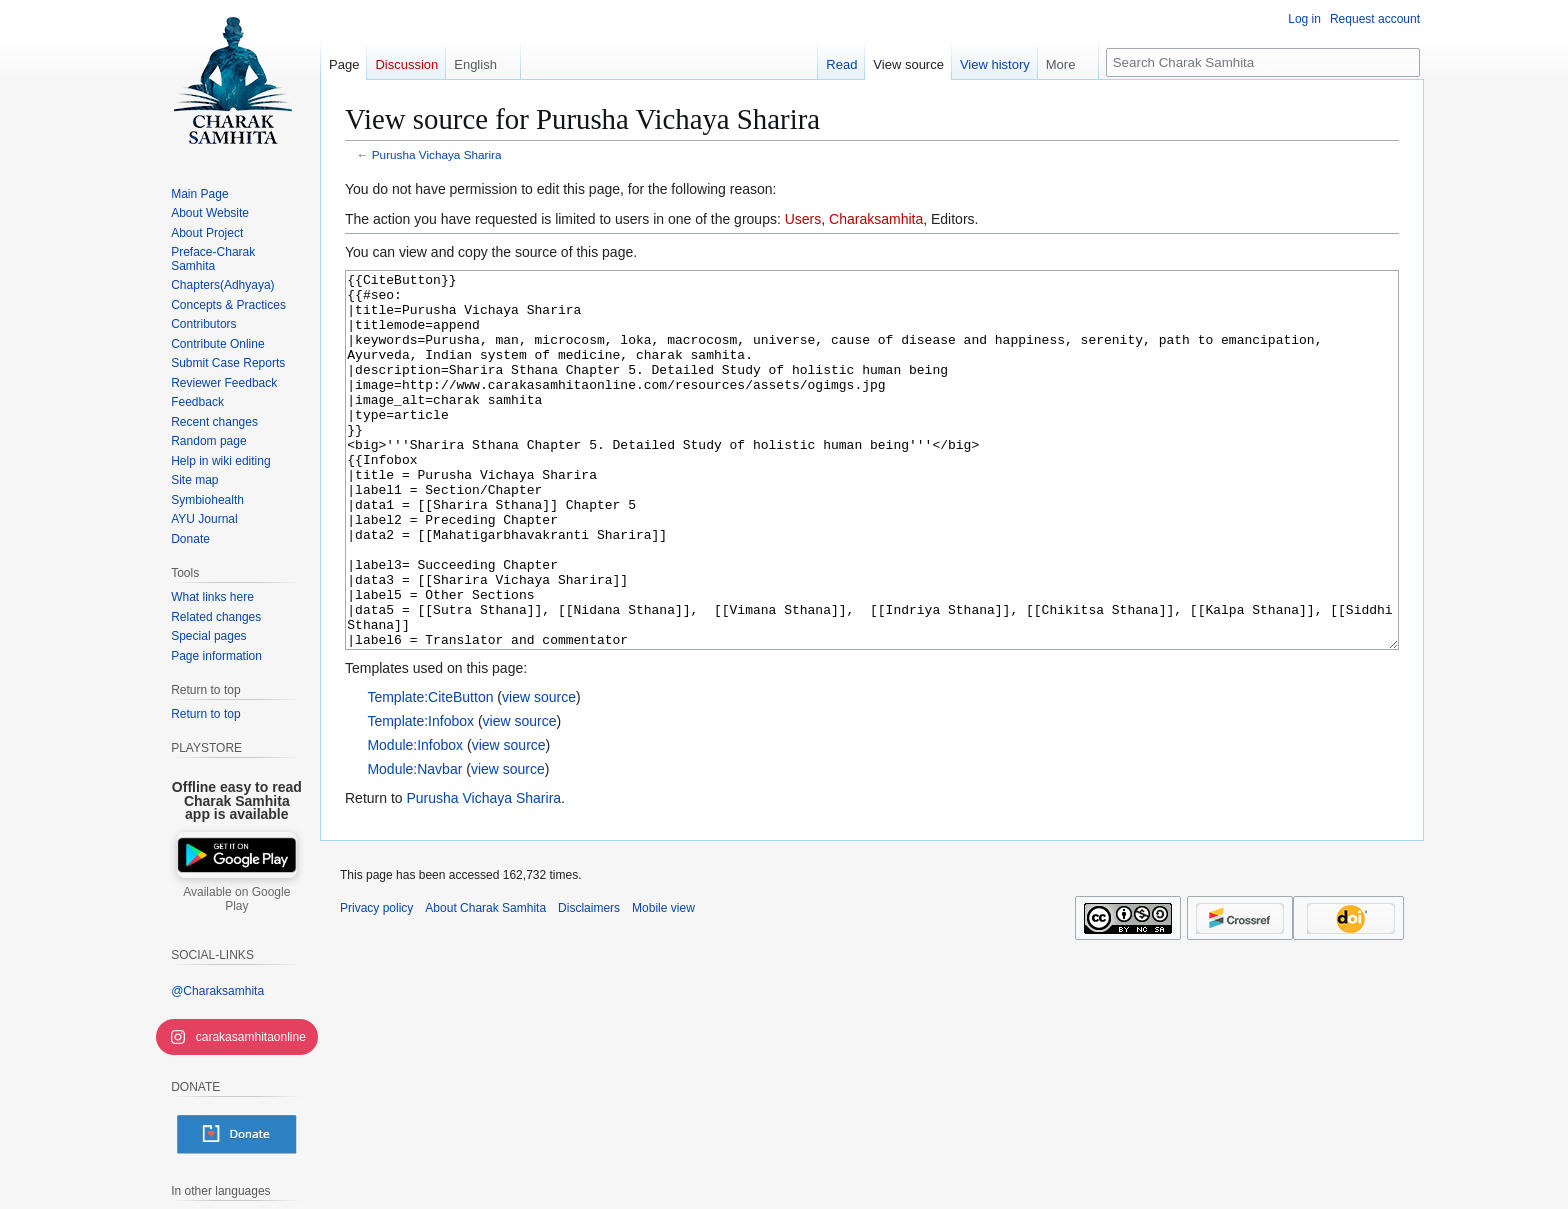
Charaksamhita (876, 219)
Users (803, 219)
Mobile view (663, 983)
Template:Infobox (420, 796)
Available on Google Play (236, 899)
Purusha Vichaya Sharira (437, 154)
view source (539, 772)
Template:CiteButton (430, 772)
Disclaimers (589, 983)
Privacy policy (376, 983)
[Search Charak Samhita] (1263, 62)
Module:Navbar (414, 844)
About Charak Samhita (485, 983)
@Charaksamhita (217, 991)
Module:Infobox (415, 820)
